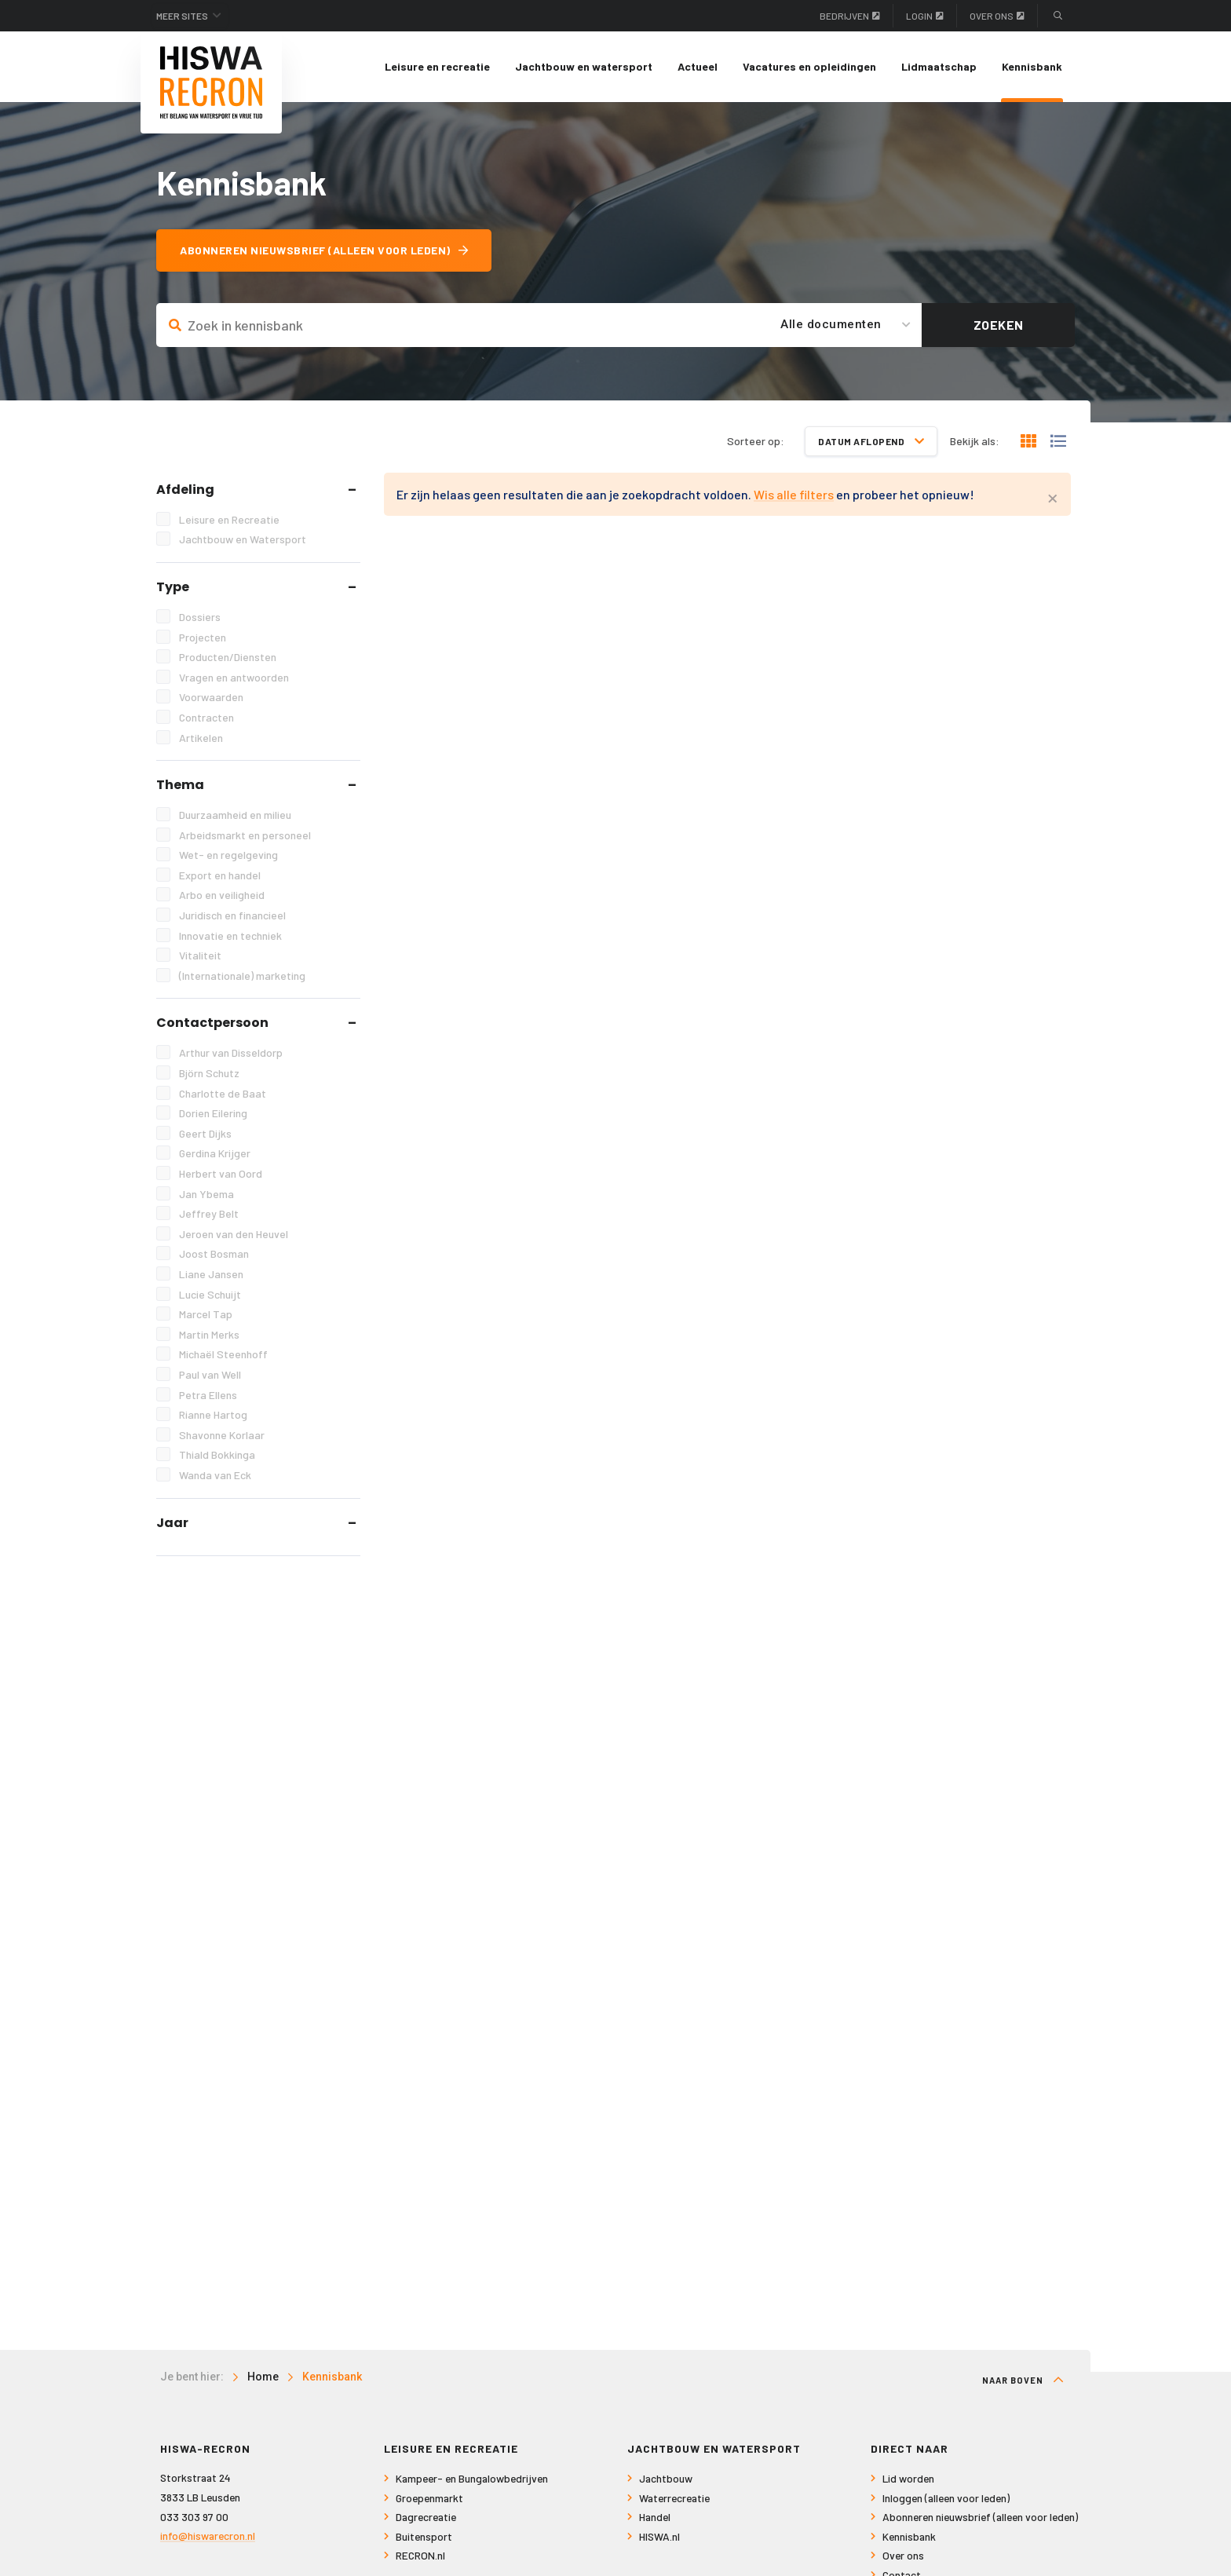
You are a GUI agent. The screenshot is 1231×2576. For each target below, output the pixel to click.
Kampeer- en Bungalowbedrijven (472, 2478)
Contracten (206, 717)
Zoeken (998, 324)
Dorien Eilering (213, 1113)
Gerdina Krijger (214, 1153)
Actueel (698, 66)
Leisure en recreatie (437, 66)
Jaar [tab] (172, 1523)
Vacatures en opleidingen (809, 66)
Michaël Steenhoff (223, 1354)
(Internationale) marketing (242, 975)
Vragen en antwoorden (234, 677)
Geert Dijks (205, 1133)
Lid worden (908, 2478)
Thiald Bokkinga (217, 1454)
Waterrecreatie (674, 2498)
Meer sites (182, 15)
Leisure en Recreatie (229, 519)
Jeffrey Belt (209, 1213)
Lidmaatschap (939, 66)
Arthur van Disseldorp (231, 1052)
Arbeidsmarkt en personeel (245, 835)
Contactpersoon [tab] (212, 1023)
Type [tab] (172, 587)
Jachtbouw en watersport (583, 66)
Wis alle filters (794, 494)
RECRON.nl (420, 2555)
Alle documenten (831, 324)
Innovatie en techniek (230, 935)
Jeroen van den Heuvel (233, 1233)
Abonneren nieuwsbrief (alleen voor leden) (324, 250)
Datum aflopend (871, 441)
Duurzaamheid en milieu (235, 814)
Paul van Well (210, 1374)
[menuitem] (437, 66)
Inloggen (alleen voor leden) (946, 2498)
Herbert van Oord (220, 1173)
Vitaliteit (200, 955)
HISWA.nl (659, 2536)
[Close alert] (1052, 496)
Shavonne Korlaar (222, 1434)
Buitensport (424, 2536)
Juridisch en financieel (232, 915)
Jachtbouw (665, 2478)
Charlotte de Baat (222, 1093)
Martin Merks (209, 1334)
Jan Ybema (206, 1193)
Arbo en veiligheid (222, 894)
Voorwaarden (211, 696)
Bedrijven (850, 15)
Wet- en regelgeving (228, 854)
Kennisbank (1032, 66)
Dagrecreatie (426, 2516)
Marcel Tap (205, 1314)
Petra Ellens (208, 1394)
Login (925, 15)
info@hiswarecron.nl (207, 2535)
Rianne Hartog (213, 1414)
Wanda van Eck (215, 1475)
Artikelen (201, 737)
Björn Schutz (209, 1073)
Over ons (997, 15)
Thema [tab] (180, 785)
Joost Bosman (214, 1253)
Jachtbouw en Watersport (242, 539)
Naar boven (1023, 2379)
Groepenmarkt (429, 2498)
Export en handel (220, 875)
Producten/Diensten (227, 656)
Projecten (202, 637)
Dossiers (200, 616)
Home (263, 2376)
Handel (654, 2516)
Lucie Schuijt (210, 1294)
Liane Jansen (211, 1274)
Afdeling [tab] (185, 489)
